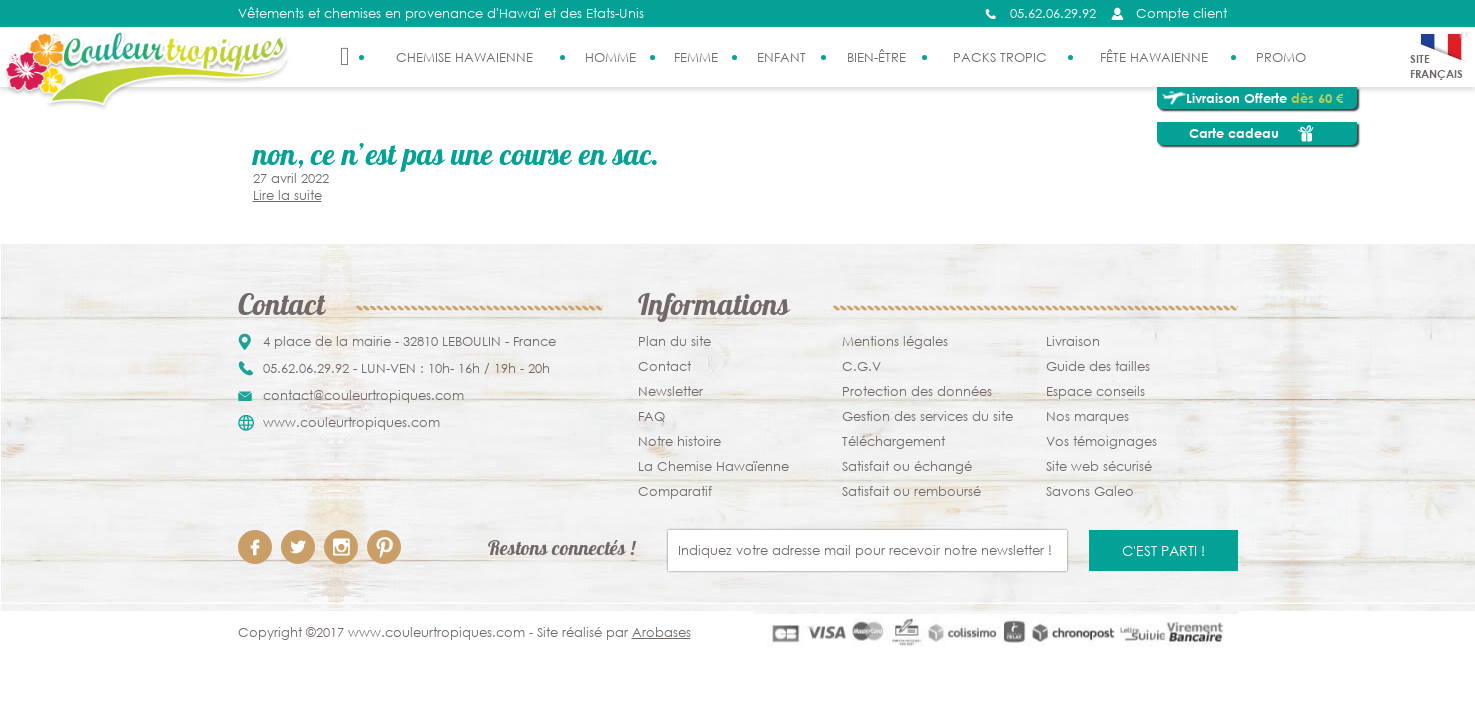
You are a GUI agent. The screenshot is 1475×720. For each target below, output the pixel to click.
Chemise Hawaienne (464, 57)
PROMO (1281, 57)
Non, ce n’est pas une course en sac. (456, 158)
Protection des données (917, 391)
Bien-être (876, 57)
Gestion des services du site (927, 416)
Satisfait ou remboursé (911, 491)
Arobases (661, 632)
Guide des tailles (1098, 366)
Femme (696, 57)
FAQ (651, 416)
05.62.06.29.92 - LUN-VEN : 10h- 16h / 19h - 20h (406, 368)
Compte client (1181, 13)
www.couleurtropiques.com (351, 422)
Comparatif (675, 491)
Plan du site (674, 341)
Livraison (1073, 341)
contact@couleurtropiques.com (363, 395)
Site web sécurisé (1099, 466)
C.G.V (861, 366)
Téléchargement (893, 441)
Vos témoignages (1101, 441)
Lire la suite (287, 195)
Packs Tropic (1000, 57)
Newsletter (670, 391)
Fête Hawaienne (1154, 57)
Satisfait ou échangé (907, 466)
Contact (664, 366)
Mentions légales (895, 341)
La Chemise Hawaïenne (713, 466)
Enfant (781, 57)
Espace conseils (1095, 391)
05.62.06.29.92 (1053, 13)
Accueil (345, 57)
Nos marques (1087, 416)
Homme (610, 57)
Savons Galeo (1090, 491)
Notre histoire (679, 441)
